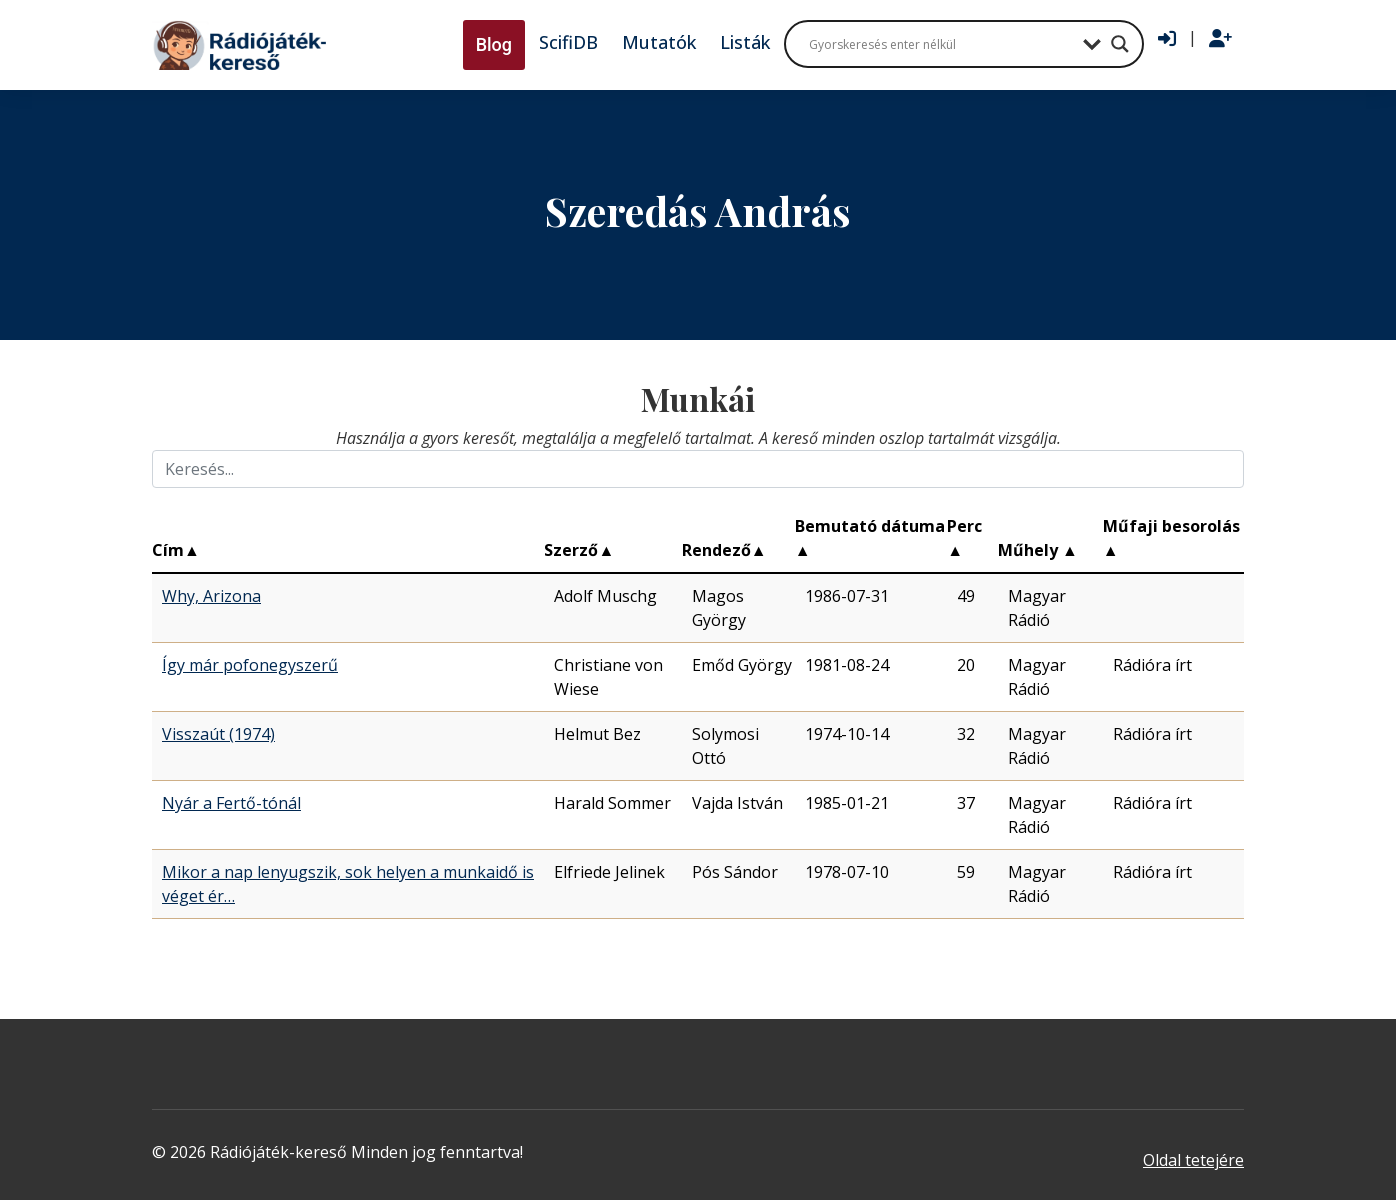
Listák (745, 42)
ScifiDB (568, 42)
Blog (494, 44)
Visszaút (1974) (218, 734)
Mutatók (659, 42)
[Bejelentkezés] (1167, 39)
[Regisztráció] (1220, 39)
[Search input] (941, 44)
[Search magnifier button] (1120, 44)
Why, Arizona (211, 596)
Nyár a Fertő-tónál (231, 803)
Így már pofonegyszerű (250, 665)
